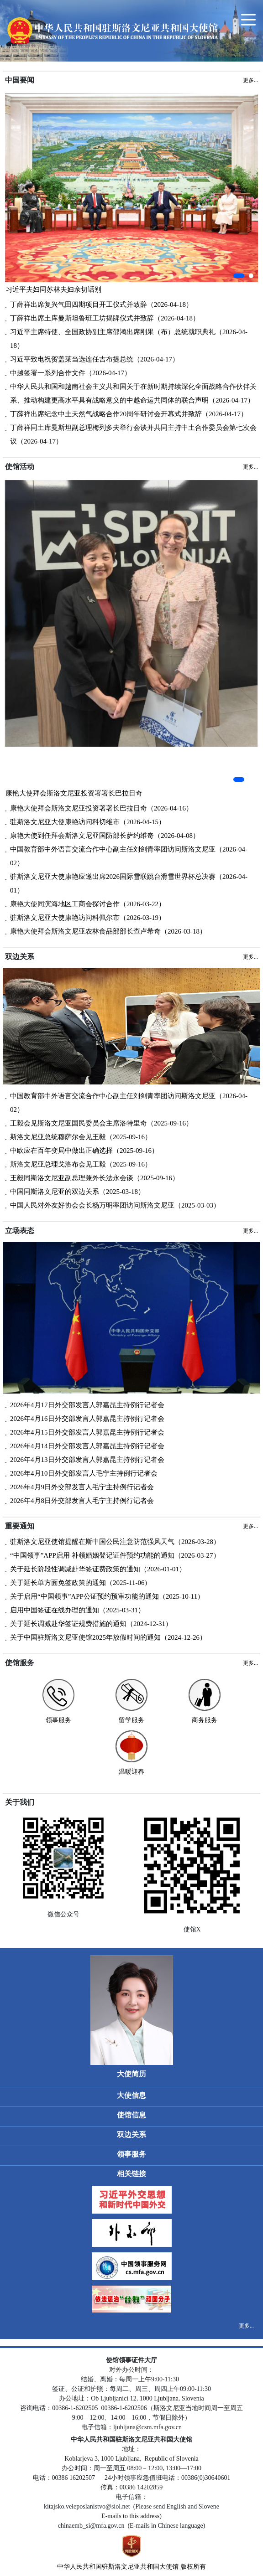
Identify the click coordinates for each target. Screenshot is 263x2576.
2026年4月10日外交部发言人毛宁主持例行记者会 (84, 1473)
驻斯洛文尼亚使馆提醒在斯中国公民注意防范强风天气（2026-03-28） (115, 1541)
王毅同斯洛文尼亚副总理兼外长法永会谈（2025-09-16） (94, 1178)
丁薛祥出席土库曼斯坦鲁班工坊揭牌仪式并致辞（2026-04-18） (105, 318)
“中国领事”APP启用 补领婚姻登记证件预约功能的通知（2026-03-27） (115, 1555)
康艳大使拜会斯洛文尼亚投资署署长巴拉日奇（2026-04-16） (101, 808)
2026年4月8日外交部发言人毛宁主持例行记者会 (82, 1500)
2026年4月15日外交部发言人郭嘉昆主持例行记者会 (87, 1432)
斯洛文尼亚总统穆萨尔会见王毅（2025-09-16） (81, 1137)
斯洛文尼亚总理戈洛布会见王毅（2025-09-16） (81, 1164)
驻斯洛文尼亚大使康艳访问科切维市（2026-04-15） (87, 822)
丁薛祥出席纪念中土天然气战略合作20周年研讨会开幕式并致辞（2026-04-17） (128, 414)
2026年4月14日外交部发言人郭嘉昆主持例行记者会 (87, 1446)
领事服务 (131, 2154)
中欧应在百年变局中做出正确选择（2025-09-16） (84, 1150)
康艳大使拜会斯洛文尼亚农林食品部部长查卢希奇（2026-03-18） (108, 931)
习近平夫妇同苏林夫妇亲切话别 (53, 289)
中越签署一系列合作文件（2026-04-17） (70, 373)
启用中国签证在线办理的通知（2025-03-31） (77, 1610)
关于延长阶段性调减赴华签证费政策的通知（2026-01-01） (98, 1569)
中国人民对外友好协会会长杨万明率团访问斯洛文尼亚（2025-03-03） (115, 1205)
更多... (246, 2326)
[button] (238, 276)
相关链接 (131, 2174)
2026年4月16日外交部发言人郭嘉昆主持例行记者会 (87, 1418)
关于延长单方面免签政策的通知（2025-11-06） (80, 1582)
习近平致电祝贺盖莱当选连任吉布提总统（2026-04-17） (94, 359)
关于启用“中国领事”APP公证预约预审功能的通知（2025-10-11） (107, 1596)
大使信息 (131, 2095)
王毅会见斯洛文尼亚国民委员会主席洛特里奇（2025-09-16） (101, 1123)
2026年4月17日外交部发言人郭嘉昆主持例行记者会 (87, 1405)
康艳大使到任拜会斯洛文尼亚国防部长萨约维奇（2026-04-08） (105, 835)
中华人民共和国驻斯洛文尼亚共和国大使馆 (118, 2566)
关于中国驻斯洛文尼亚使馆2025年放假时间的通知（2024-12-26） (108, 1637)
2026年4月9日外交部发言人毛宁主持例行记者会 (82, 1487)
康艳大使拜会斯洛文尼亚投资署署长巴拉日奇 (73, 793)
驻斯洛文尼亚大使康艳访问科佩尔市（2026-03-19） (87, 917)
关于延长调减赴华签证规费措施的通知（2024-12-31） (91, 1623)
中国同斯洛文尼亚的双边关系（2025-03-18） (77, 1191)
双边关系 (131, 2134)
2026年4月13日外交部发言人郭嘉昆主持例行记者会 (87, 1459)
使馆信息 (131, 2115)
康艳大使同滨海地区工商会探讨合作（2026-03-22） (87, 904)
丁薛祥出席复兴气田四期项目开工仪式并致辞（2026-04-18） (101, 304)
